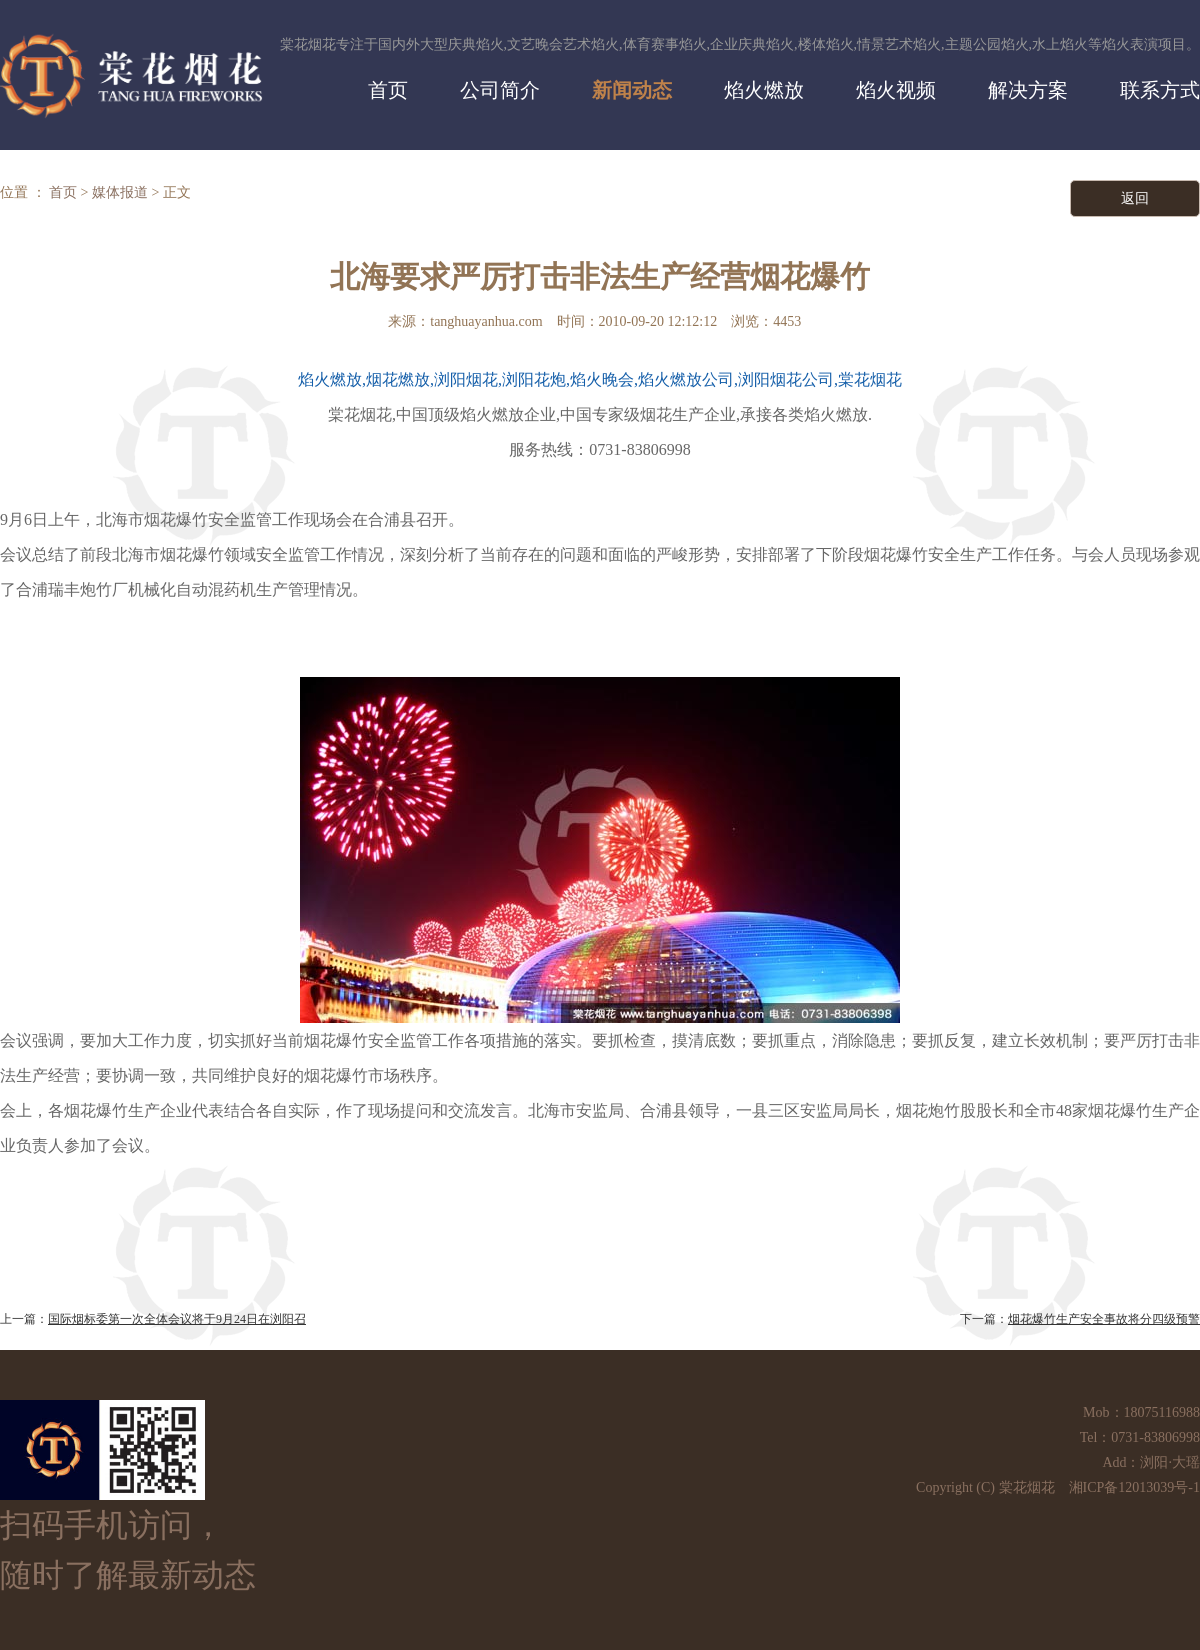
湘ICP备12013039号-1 (1134, 1487)
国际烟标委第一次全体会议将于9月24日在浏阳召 (177, 1319)
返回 (1135, 198)
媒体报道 (120, 192)
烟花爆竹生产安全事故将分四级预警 (1104, 1319)
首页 (63, 192)
